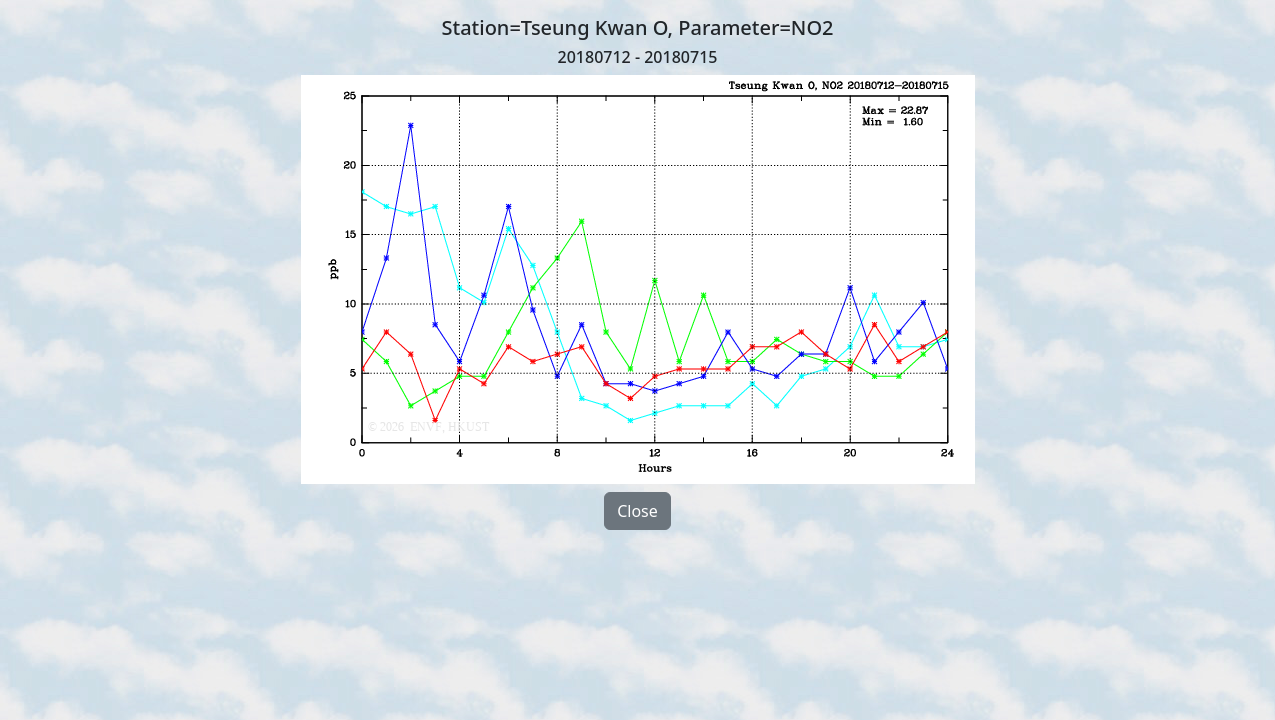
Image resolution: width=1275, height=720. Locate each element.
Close (637, 511)
